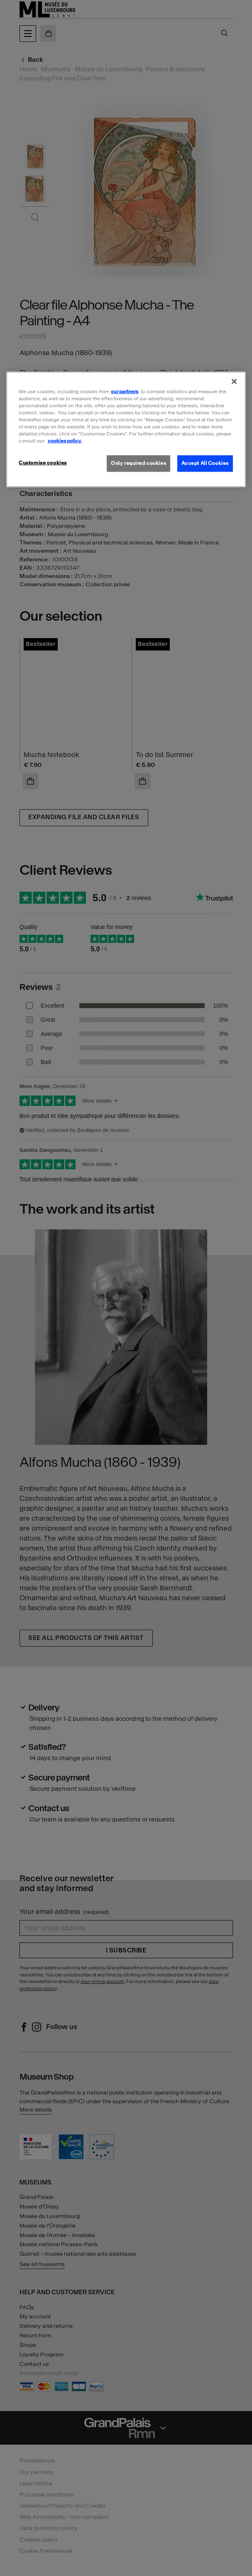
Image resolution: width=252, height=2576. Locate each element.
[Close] (234, 381)
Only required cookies (138, 463)
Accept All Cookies (205, 463)
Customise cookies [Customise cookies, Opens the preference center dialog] (43, 462)
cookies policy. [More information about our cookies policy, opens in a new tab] (65, 440)
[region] (126, 429)
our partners (124, 391)
